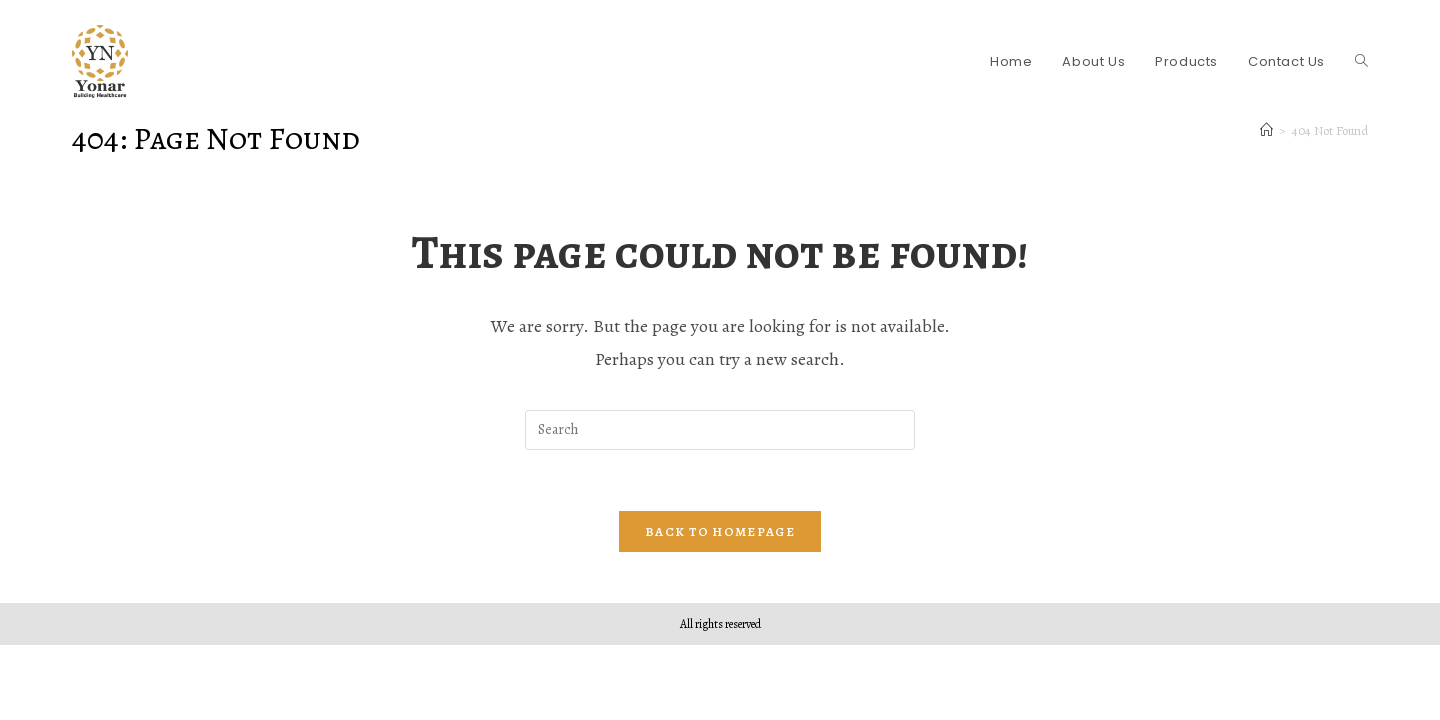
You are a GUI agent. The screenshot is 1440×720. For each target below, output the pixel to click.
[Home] (1266, 130)
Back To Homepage (720, 531)
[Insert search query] (720, 430)
